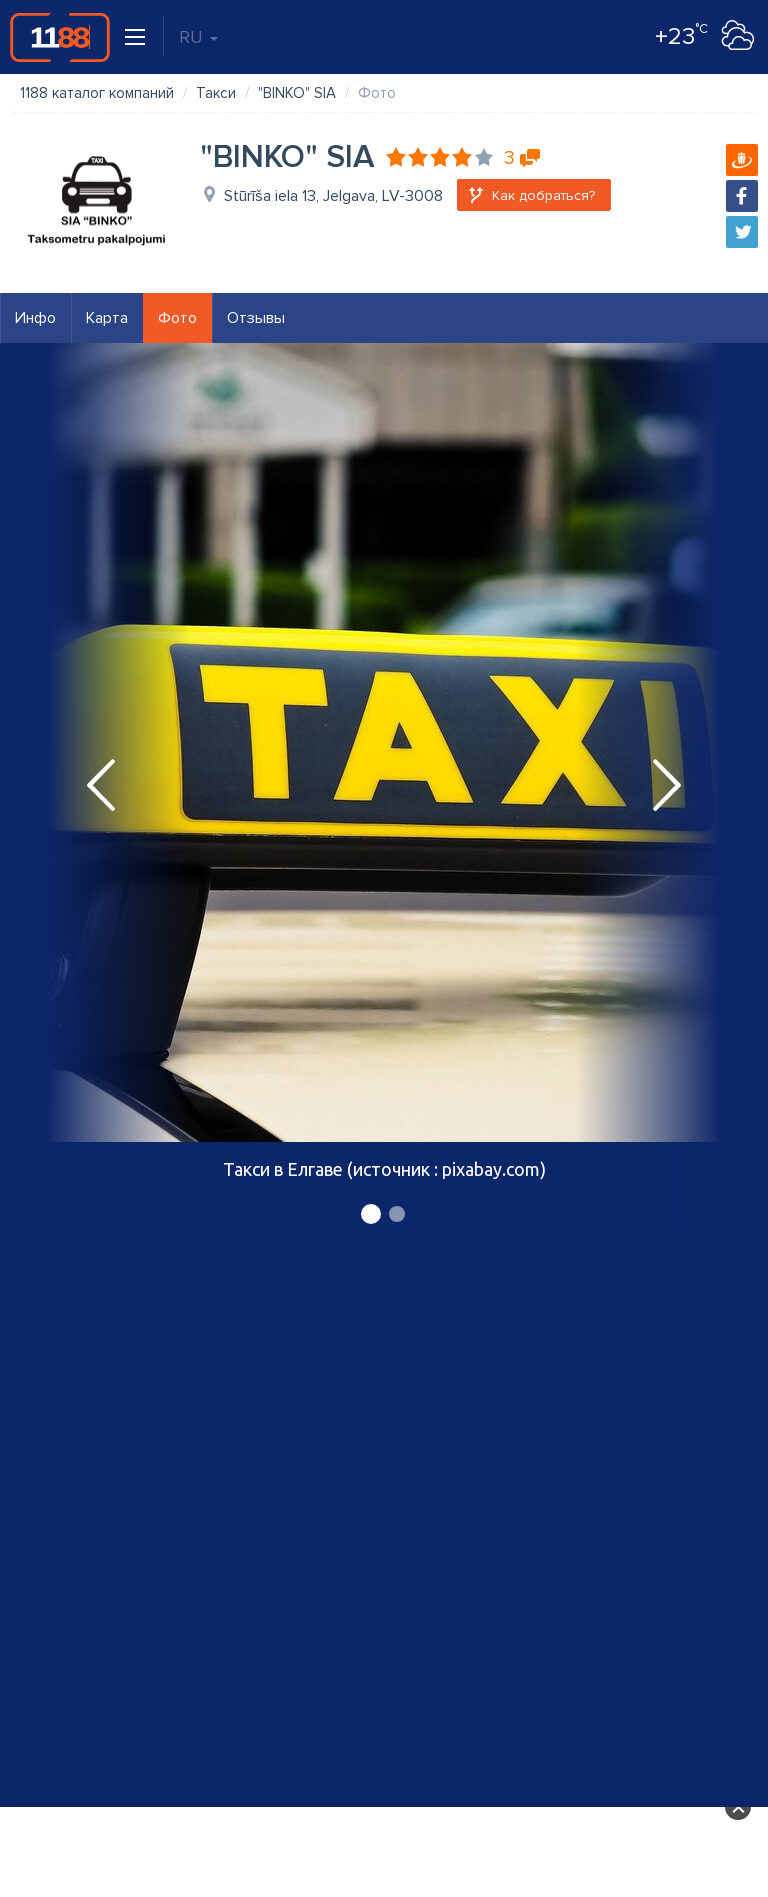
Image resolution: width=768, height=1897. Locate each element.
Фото (177, 318)
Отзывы (256, 318)
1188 (60, 37)
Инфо (35, 318)
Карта (107, 318)
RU (198, 37)
